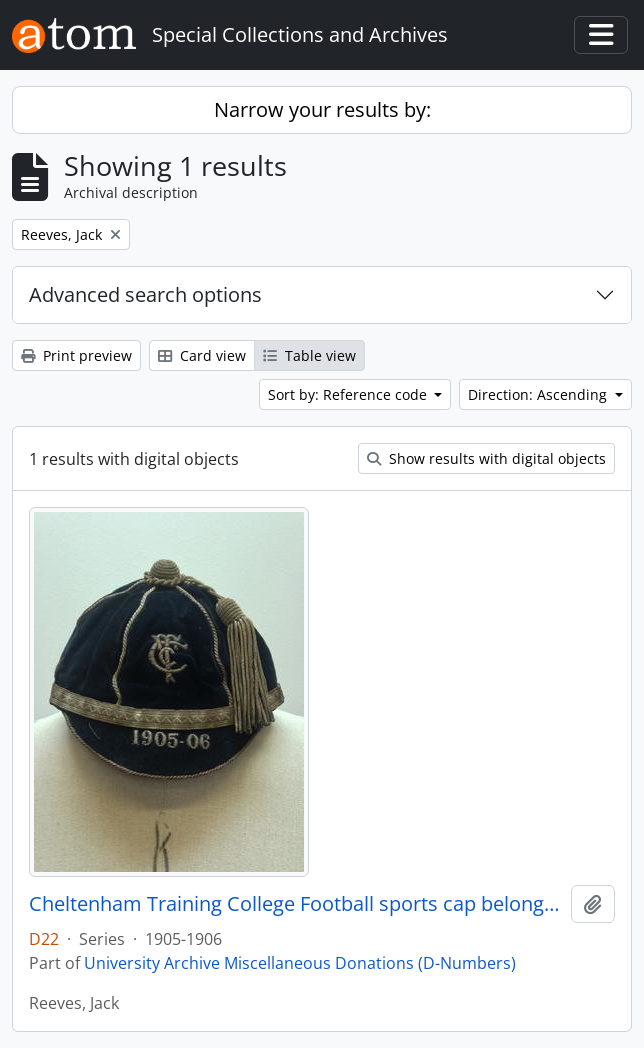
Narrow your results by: (322, 109)
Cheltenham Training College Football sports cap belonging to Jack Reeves (296, 904)
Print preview (76, 355)
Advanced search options (145, 294)
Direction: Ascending (539, 394)
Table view (309, 355)
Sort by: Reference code (349, 394)
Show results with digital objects (486, 458)
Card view (202, 355)
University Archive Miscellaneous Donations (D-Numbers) (300, 963)
